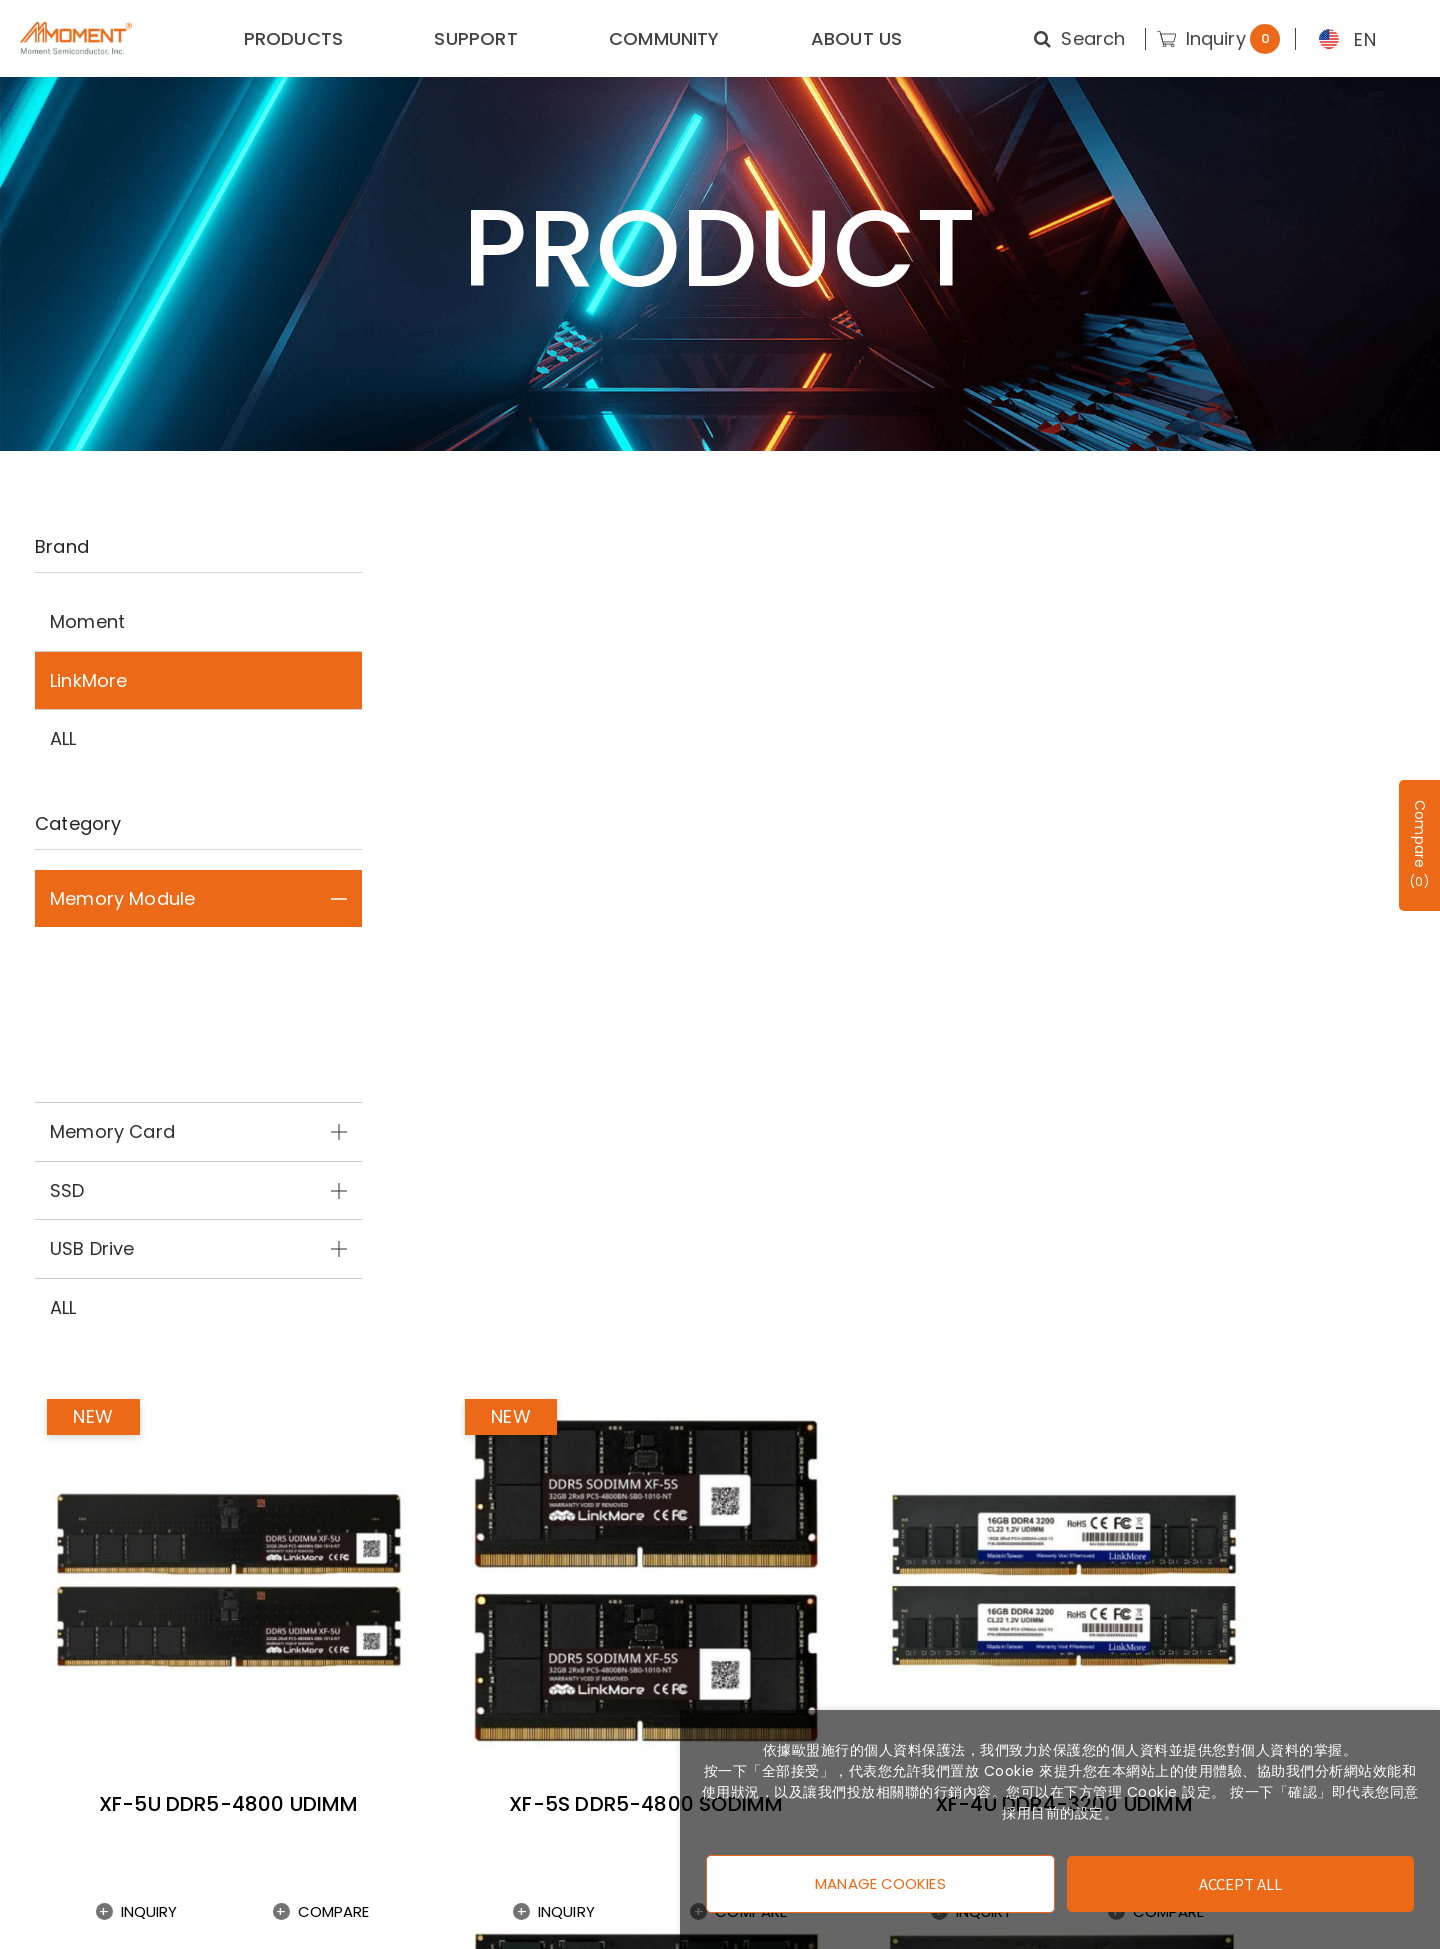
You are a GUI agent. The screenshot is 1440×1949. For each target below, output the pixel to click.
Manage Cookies (880, 1879)
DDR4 (198, 1014)
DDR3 (198, 1073)
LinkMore (88, 680)
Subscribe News (547, 1552)
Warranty (65, 1850)
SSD (198, 1190)
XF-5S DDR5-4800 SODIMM (894, 872)
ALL (63, 738)
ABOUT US (856, 38)
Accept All (1241, 1879)
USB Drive (198, 1248)
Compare (618, 912)
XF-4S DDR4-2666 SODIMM (1244, 1322)
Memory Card (198, 1131)
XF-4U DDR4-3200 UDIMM (1245, 872)
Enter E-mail (1174, 1551)
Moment (87, 621)
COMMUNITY (664, 38)
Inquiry (467, 912)
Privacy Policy (84, 1813)
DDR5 (198, 955)
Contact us (73, 1776)
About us (62, 1739)
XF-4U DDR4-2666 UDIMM (542, 1322)
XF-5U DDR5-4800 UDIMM (543, 872)
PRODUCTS (293, 38)
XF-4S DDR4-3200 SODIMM (894, 1322)
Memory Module (198, 898)
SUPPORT (475, 38)
